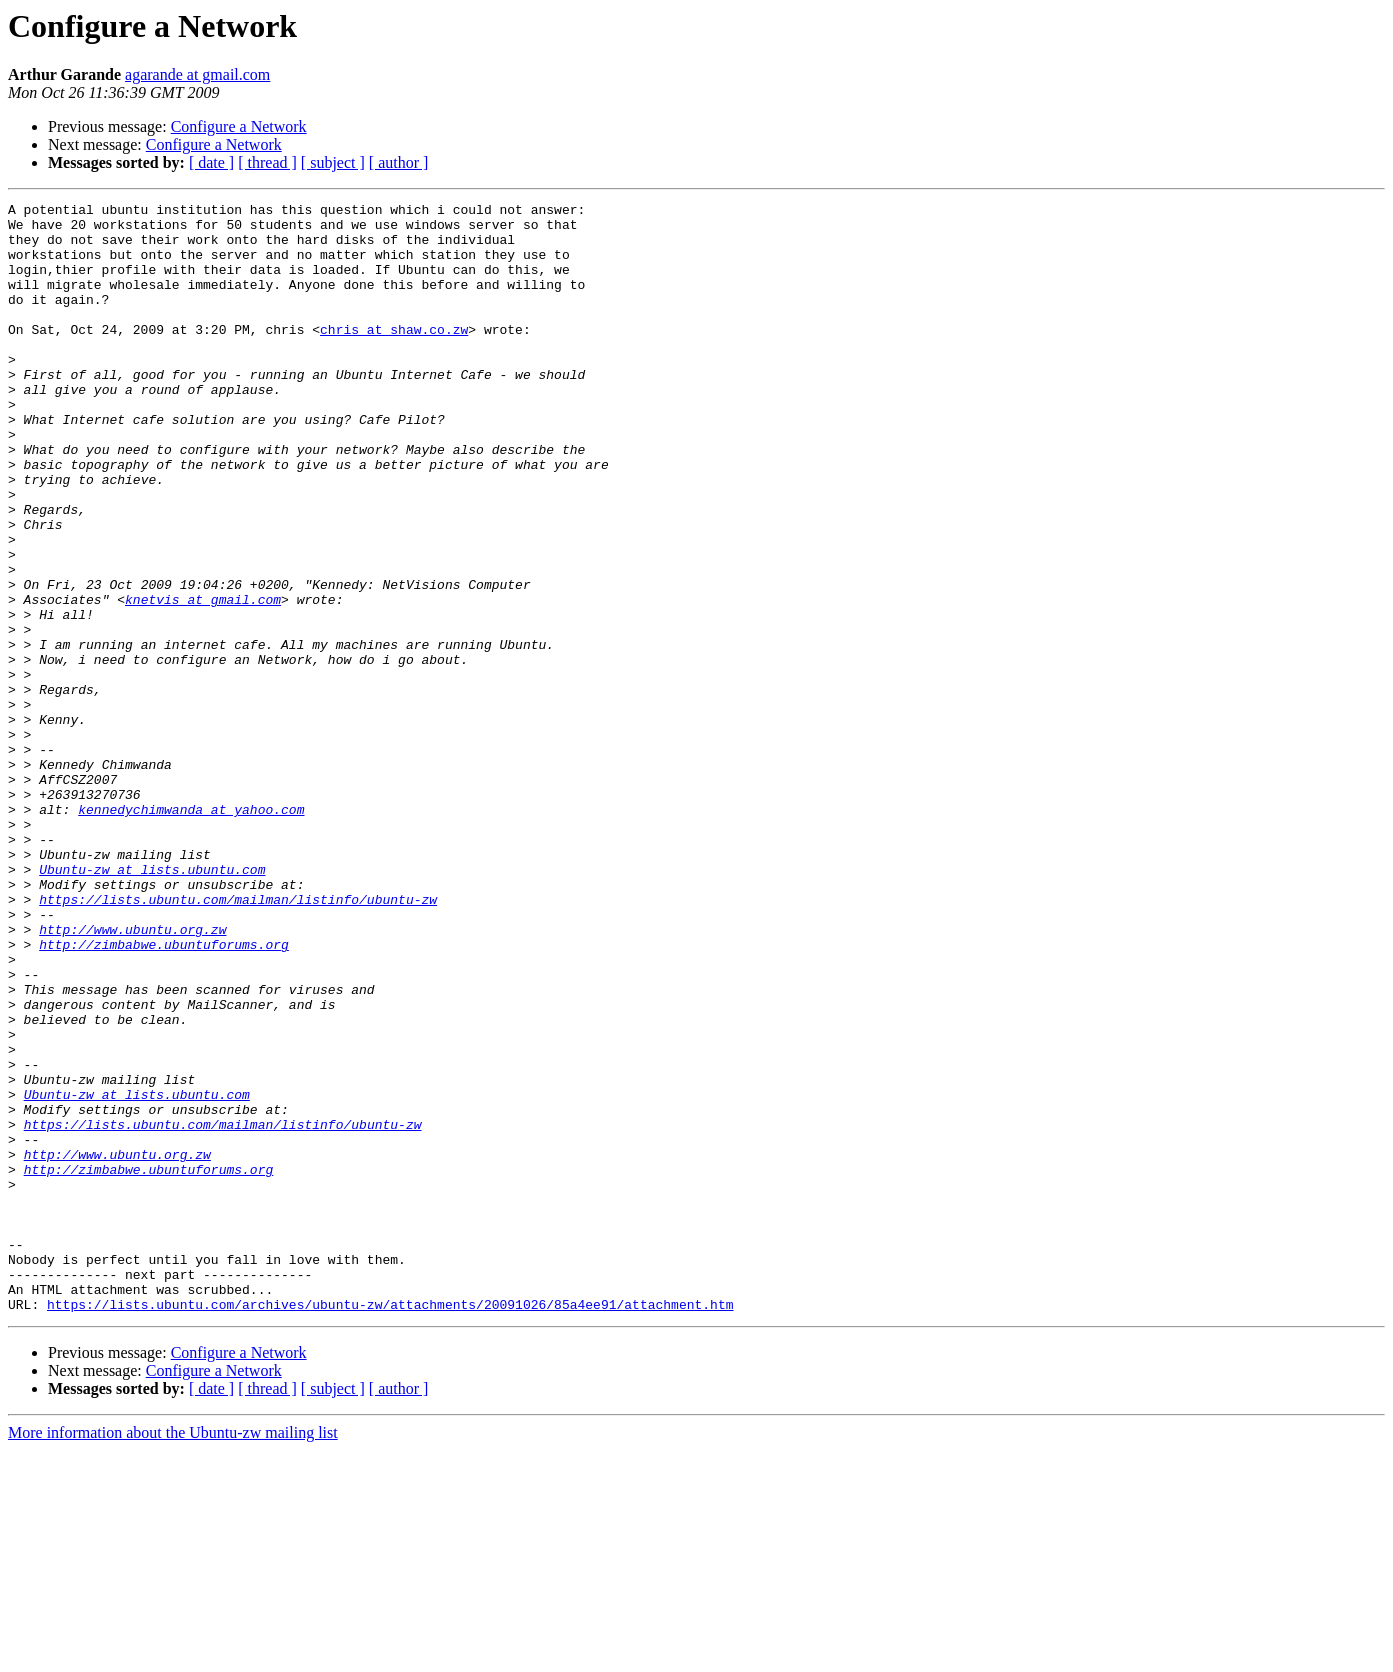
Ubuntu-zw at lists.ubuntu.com (152, 1004)
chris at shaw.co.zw (394, 356)
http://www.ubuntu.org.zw (132, 1076)
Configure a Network (239, 126)
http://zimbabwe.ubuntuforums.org (164, 1094)
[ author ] (399, 162)
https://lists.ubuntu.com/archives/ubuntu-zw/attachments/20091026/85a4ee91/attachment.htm (390, 1526)
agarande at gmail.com (197, 74)
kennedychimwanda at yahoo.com (191, 932)
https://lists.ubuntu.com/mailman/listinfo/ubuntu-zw (238, 1040)
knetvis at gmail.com (203, 680)
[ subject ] (333, 162)
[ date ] (211, 162)
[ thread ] (267, 162)
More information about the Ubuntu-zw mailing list (173, 1654)
